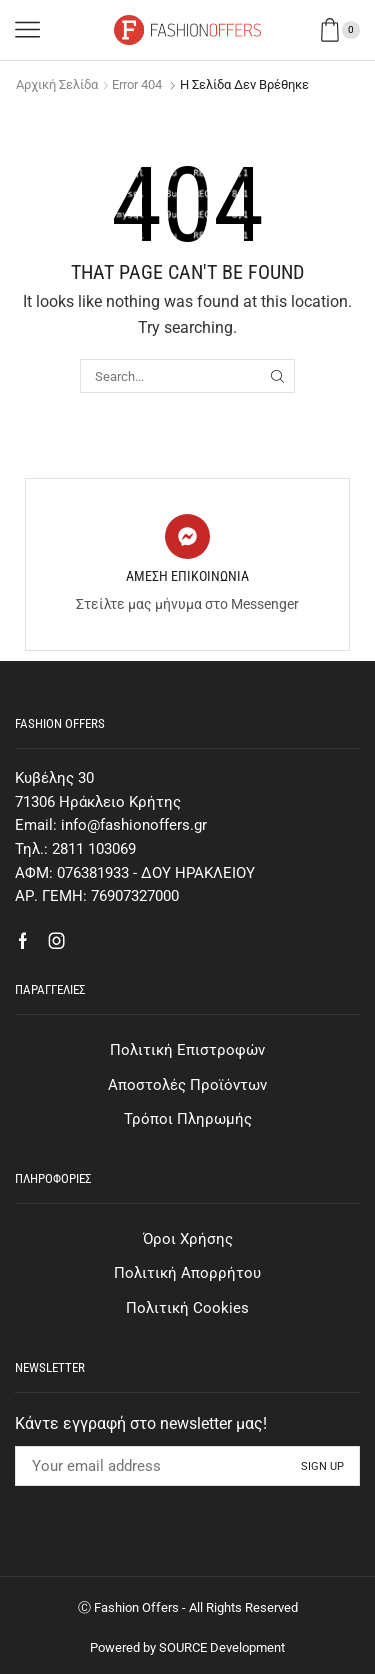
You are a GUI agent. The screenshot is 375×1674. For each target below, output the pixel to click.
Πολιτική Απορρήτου (187, 1273)
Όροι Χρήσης (188, 1239)
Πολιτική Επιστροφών (187, 1050)
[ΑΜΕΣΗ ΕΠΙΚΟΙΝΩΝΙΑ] (187, 536)
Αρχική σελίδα (57, 84)
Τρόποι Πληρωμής (188, 1119)
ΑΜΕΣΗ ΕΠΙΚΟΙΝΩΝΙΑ (187, 576)
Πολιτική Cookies (187, 1308)
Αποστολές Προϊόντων (187, 1085)
